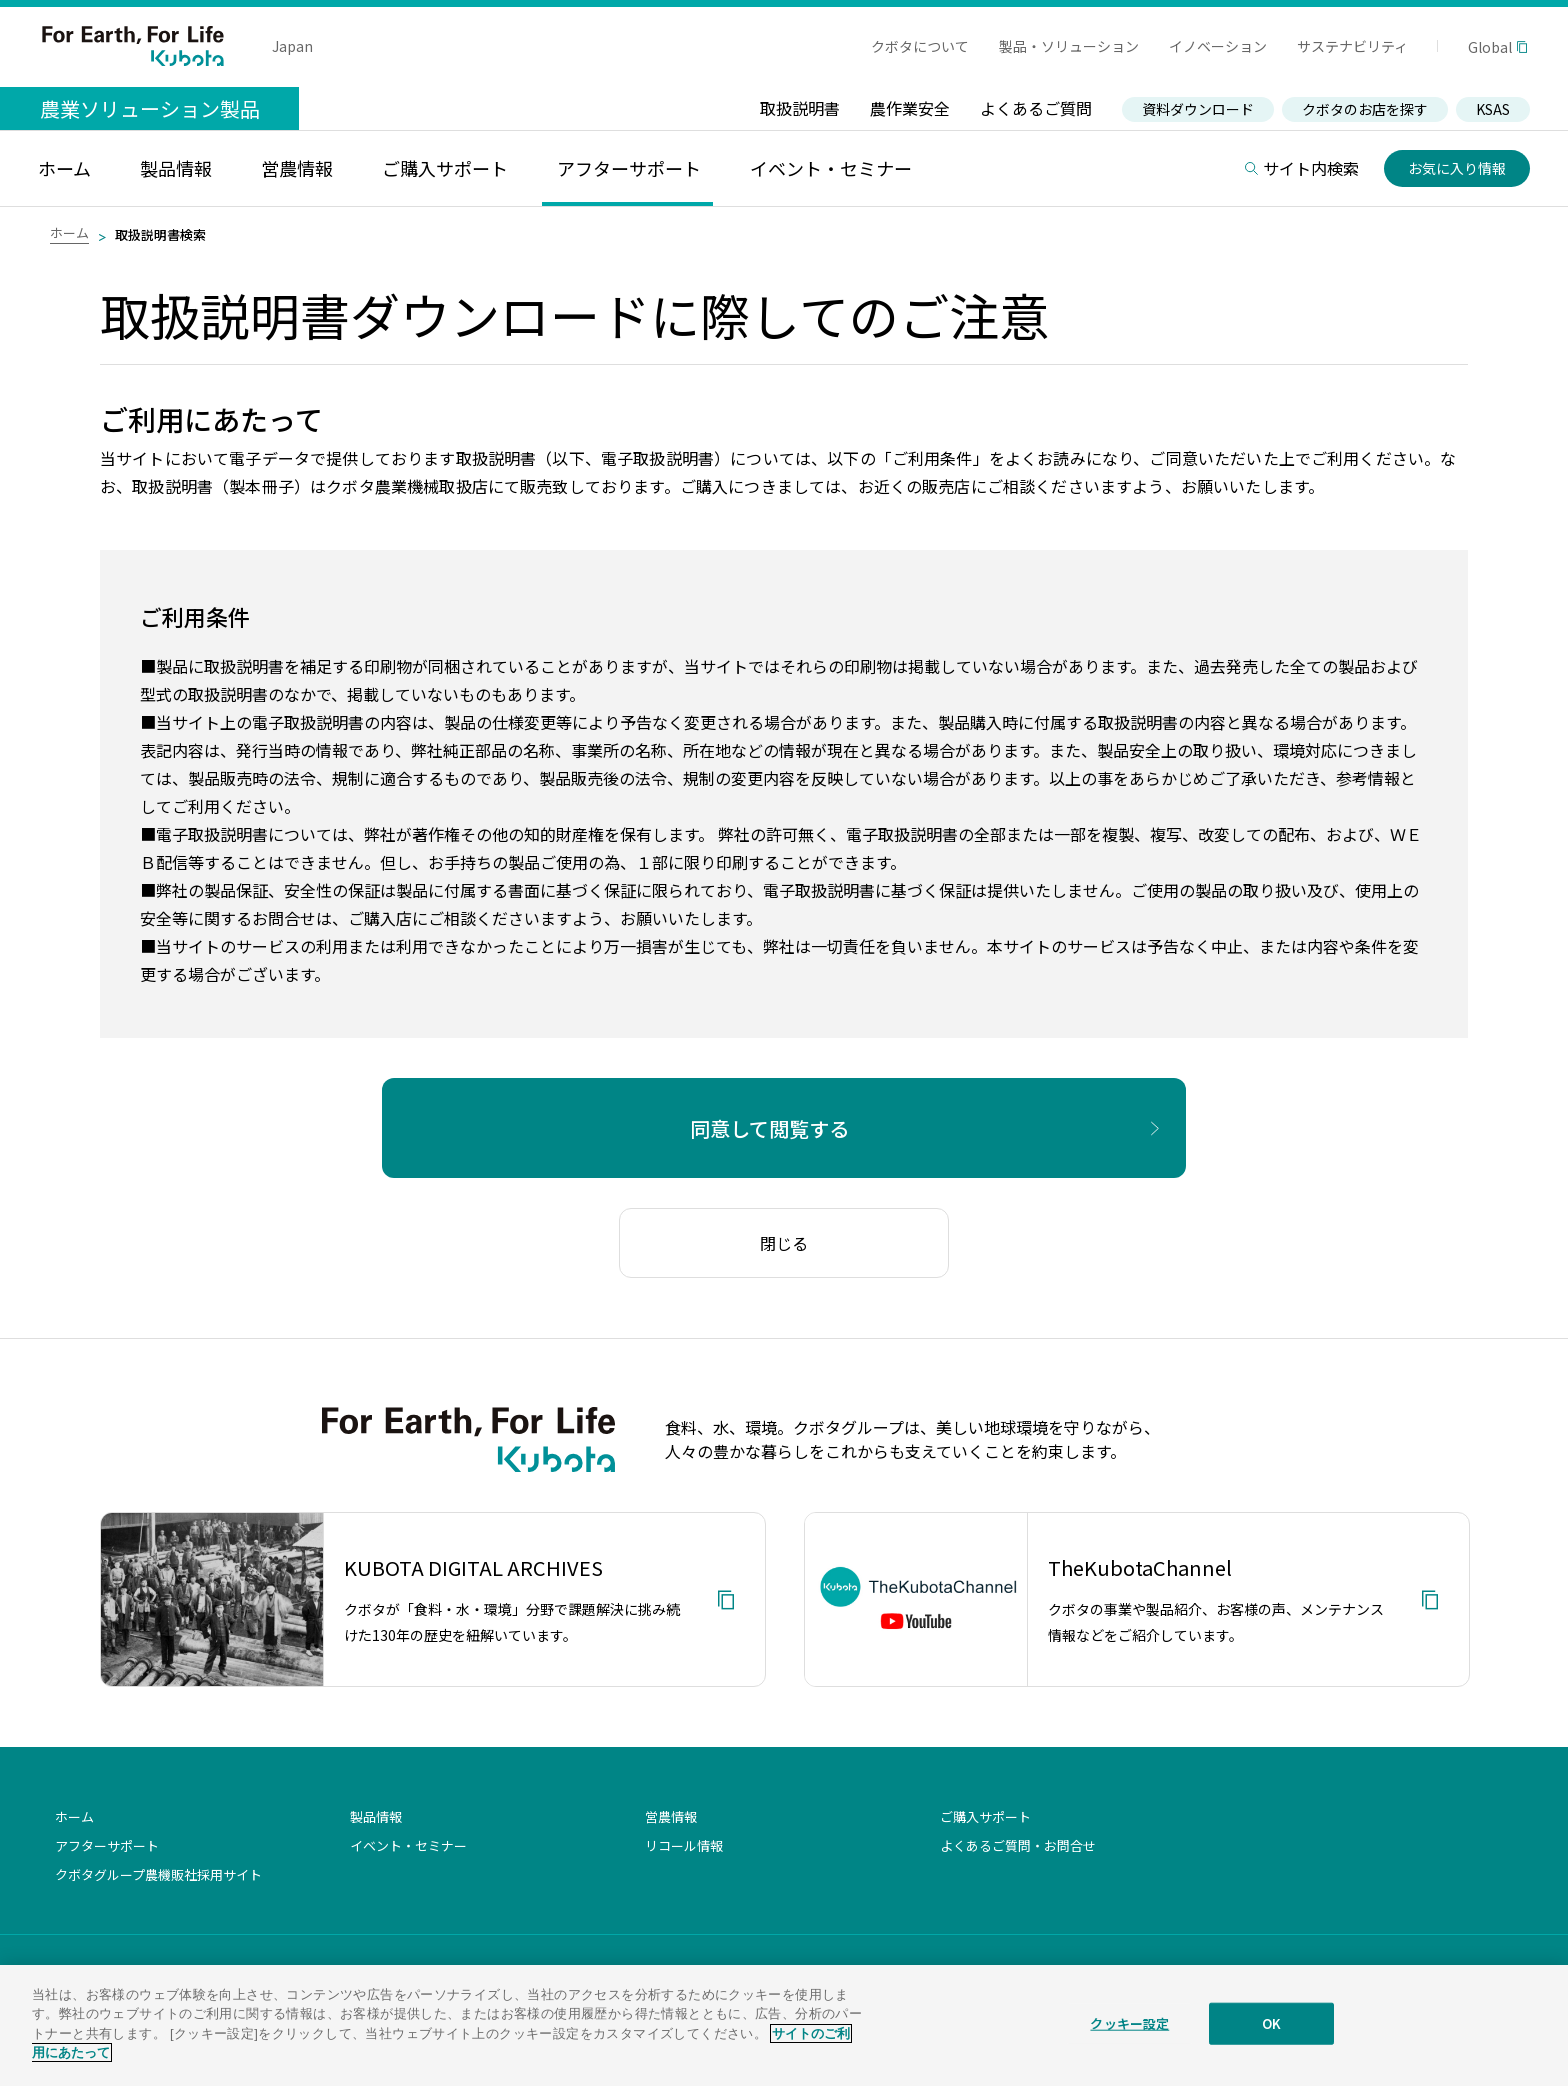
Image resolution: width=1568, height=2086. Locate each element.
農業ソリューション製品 (150, 108)
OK (1271, 2034)
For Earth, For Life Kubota (133, 46)
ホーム (69, 232)
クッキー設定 (1129, 2034)
